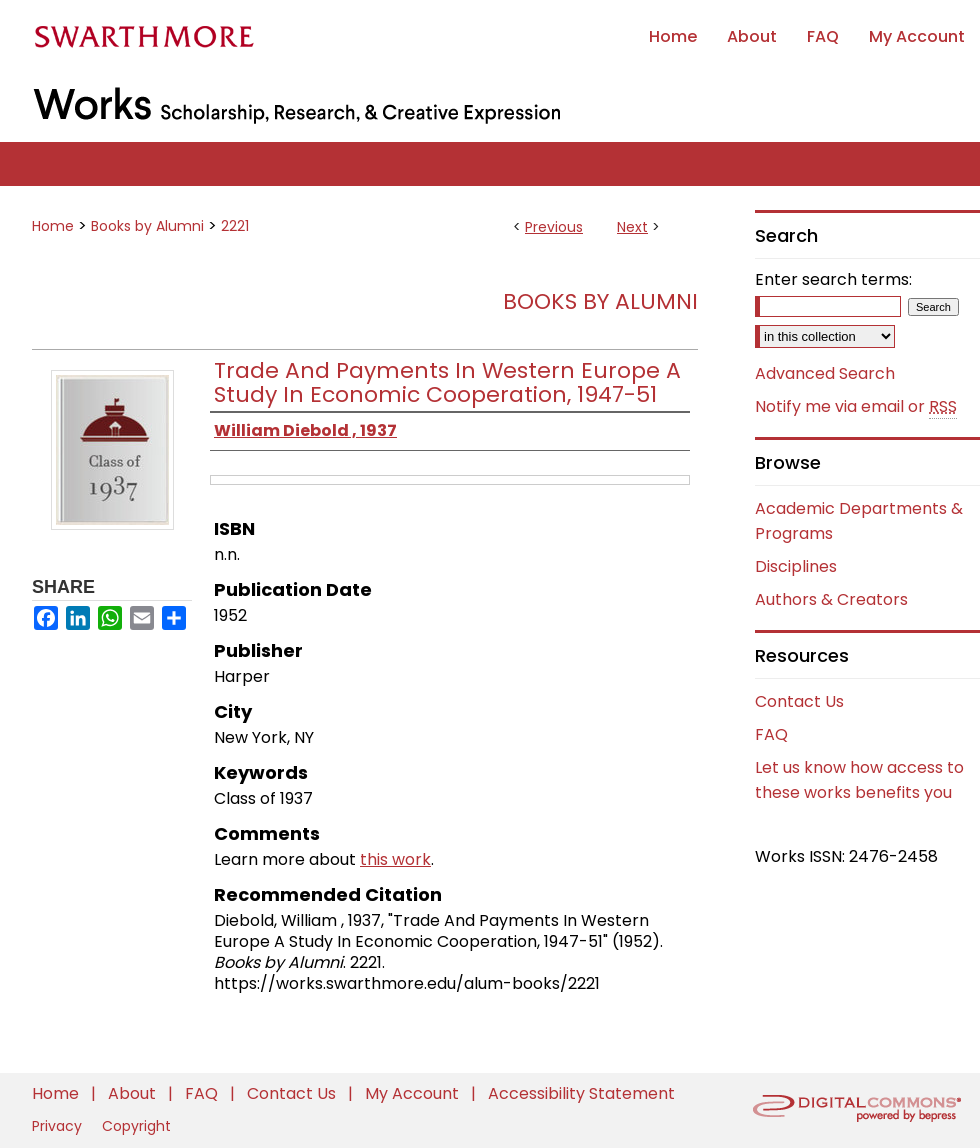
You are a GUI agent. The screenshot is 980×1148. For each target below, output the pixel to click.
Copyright (136, 1126)
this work (395, 859)
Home (53, 226)
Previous (554, 227)
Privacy (59, 1126)
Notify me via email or (856, 407)
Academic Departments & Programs (859, 521)
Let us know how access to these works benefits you (859, 780)
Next (632, 227)
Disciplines (796, 566)
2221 (235, 226)
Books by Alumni (147, 226)
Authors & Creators (831, 599)
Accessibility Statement (581, 1093)
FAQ (771, 734)
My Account (414, 1093)
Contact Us (799, 701)
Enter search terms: (833, 279)
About (134, 1093)
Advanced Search (825, 373)
